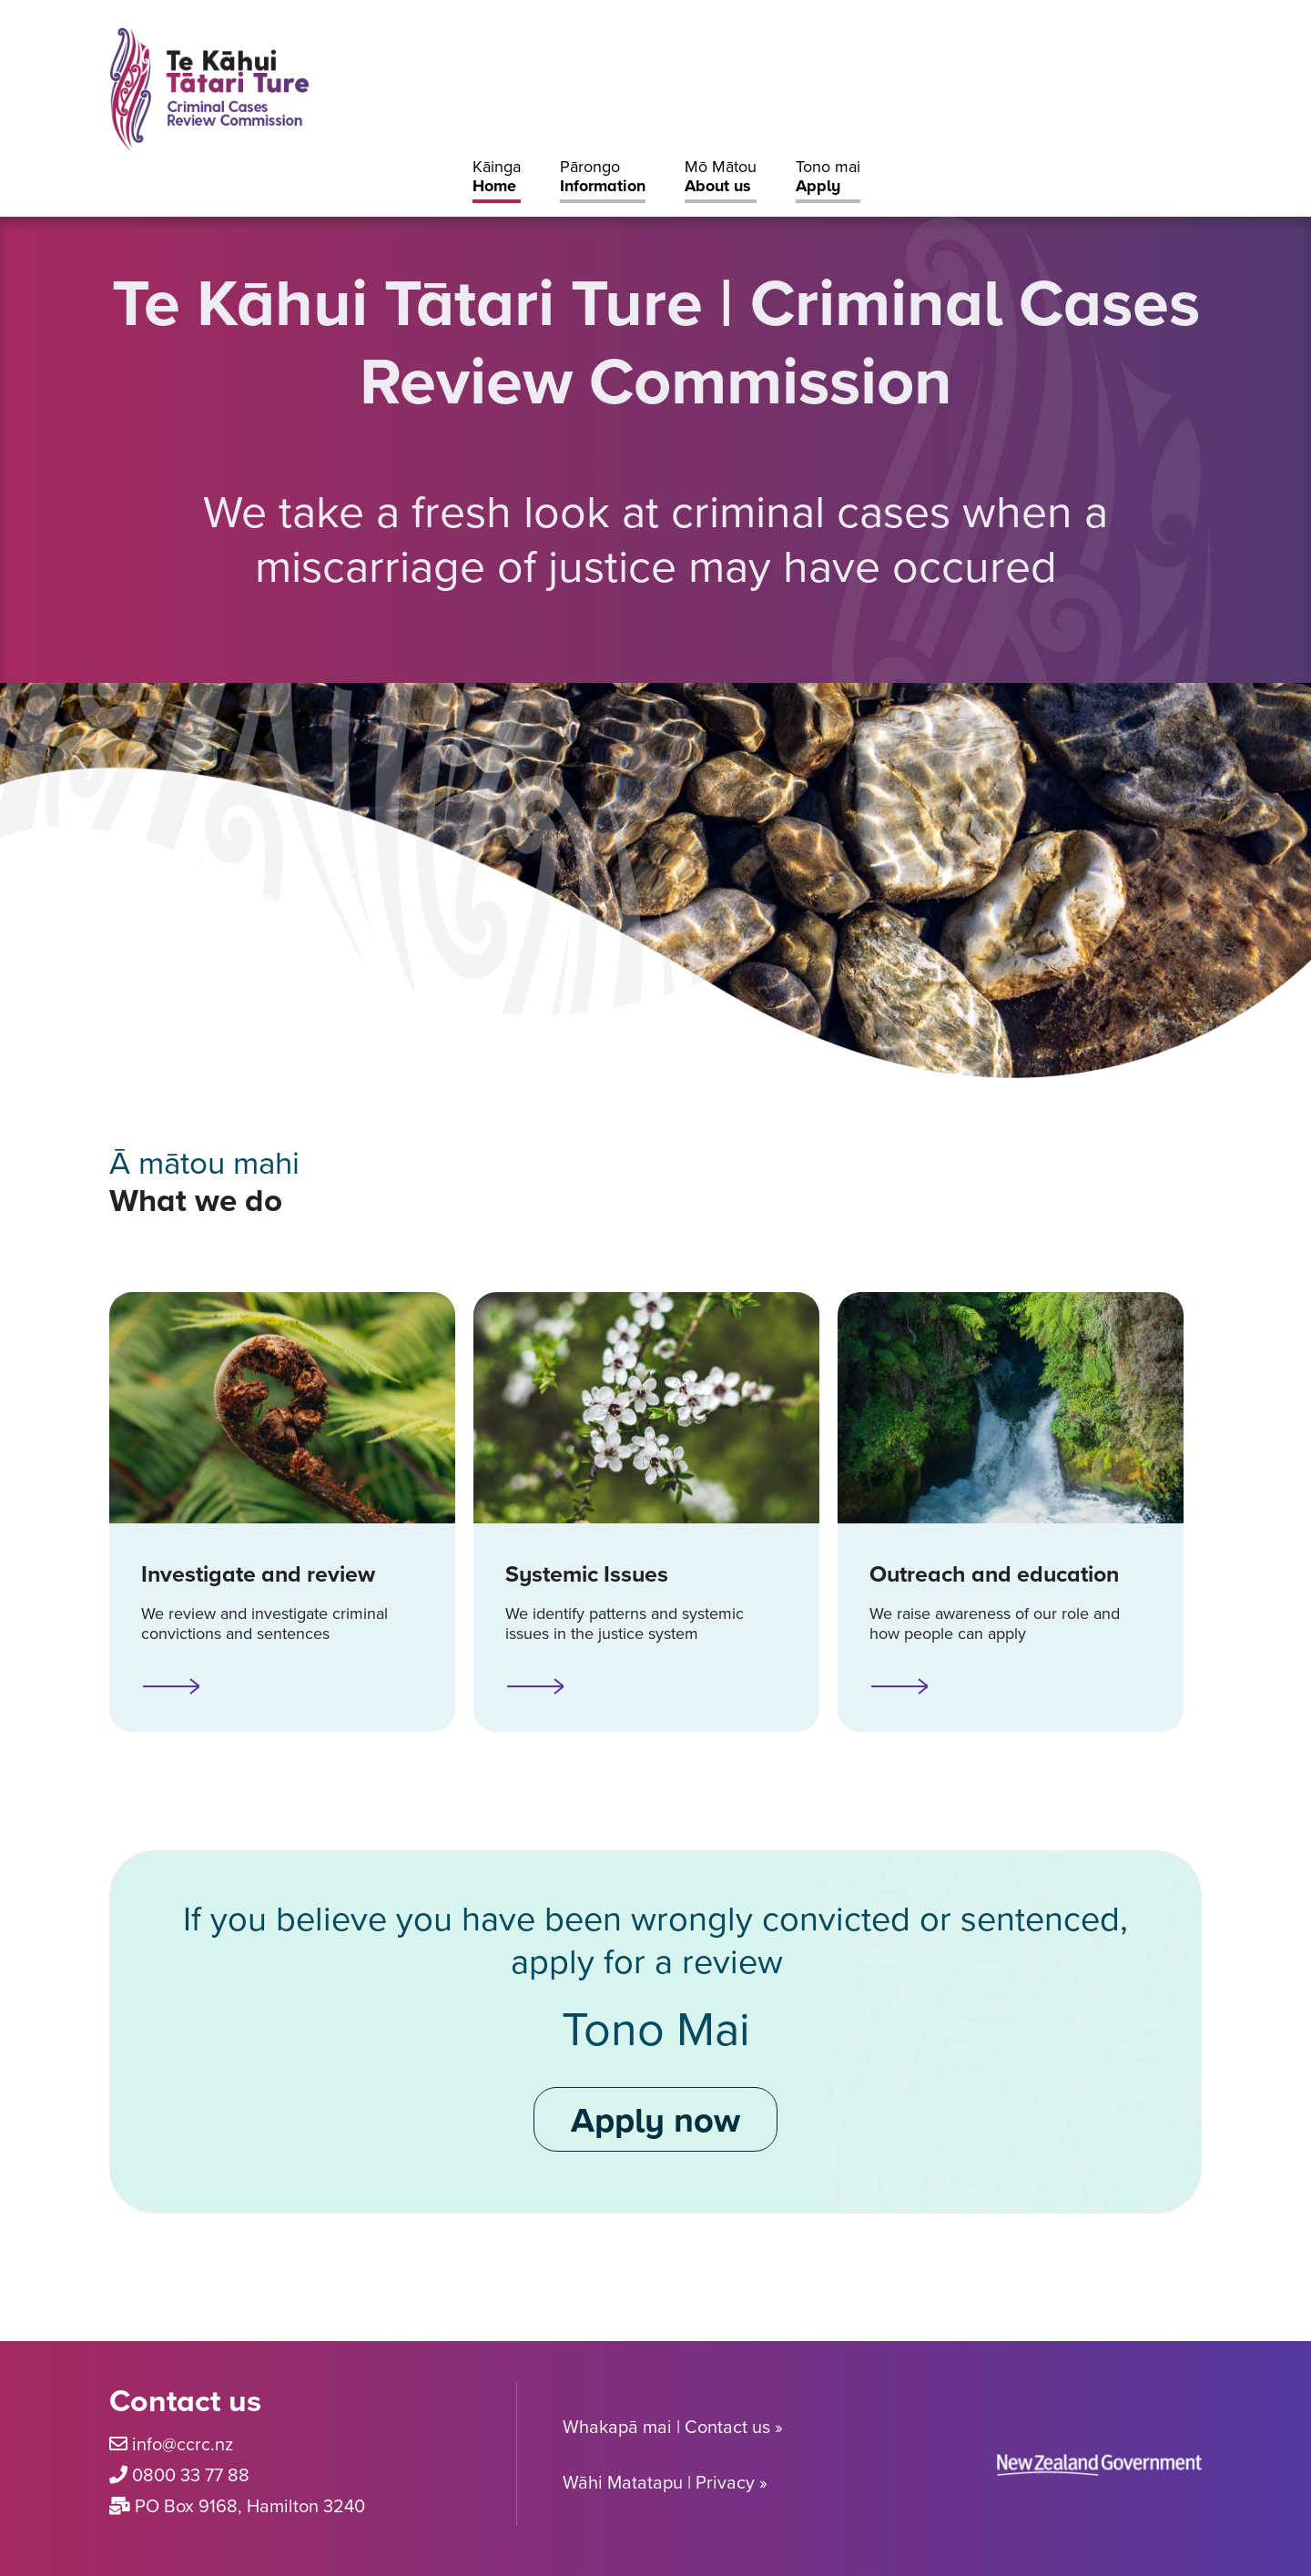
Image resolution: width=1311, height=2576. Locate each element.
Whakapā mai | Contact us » (673, 2427)
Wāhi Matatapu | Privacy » (665, 2482)
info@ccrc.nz (182, 2443)
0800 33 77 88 (190, 2474)
